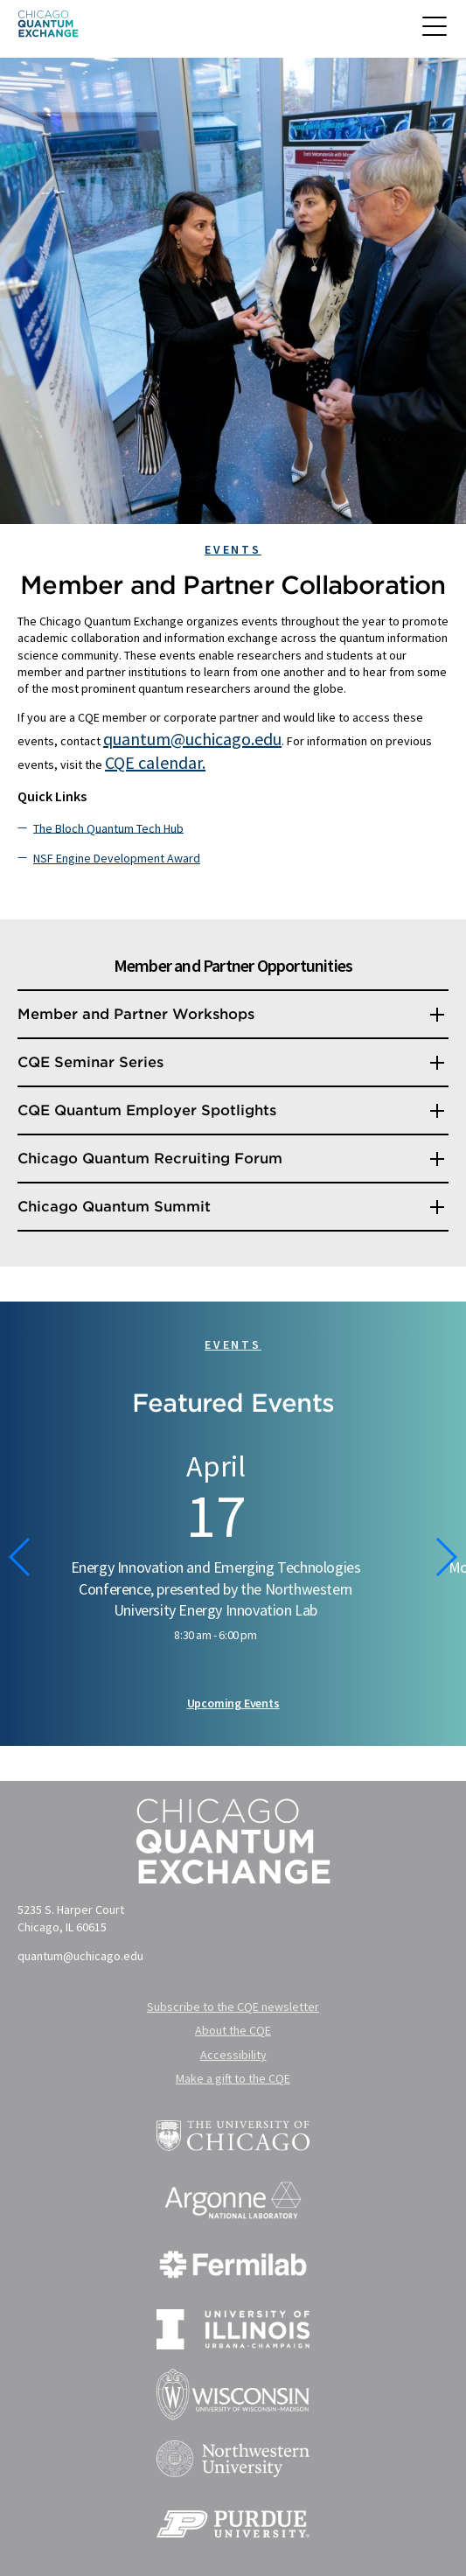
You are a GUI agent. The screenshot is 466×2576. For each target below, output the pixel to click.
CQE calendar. (155, 762)
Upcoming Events (233, 1703)
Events (233, 549)
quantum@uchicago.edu (192, 739)
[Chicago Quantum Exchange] (48, 29)
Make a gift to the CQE (233, 2078)
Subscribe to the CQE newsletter (233, 2006)
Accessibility (233, 2055)
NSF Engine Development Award (116, 858)
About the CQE (233, 2030)
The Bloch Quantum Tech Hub (108, 827)
